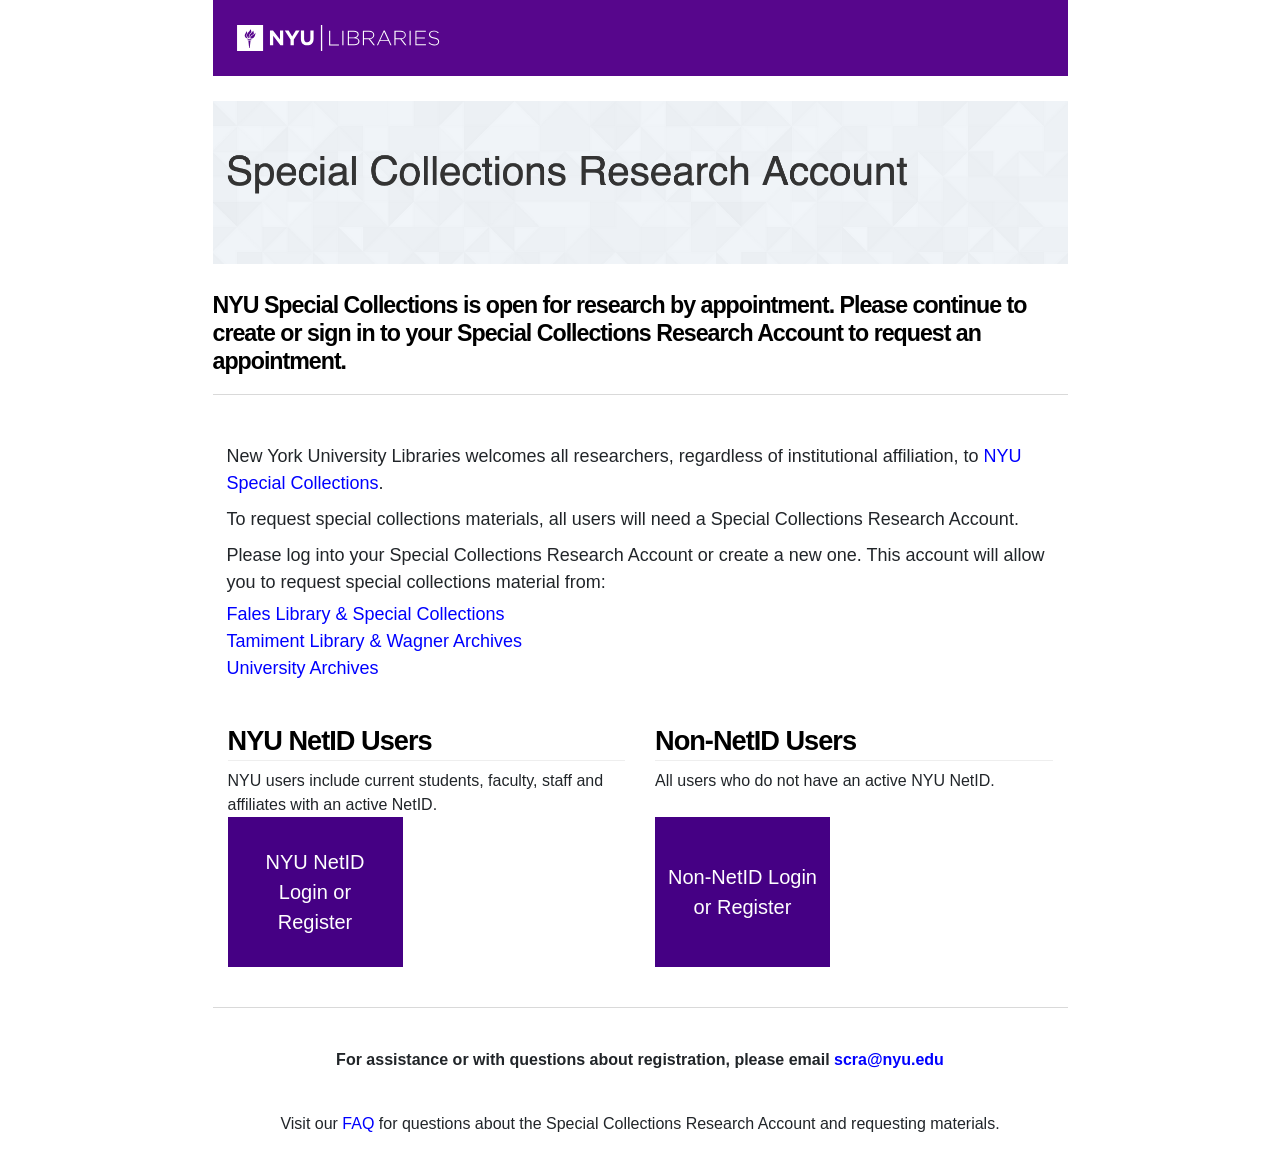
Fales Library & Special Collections (366, 614)
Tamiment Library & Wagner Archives (374, 641)
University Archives (303, 668)
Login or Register (315, 892)
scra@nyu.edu (889, 1059)
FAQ (358, 1123)
